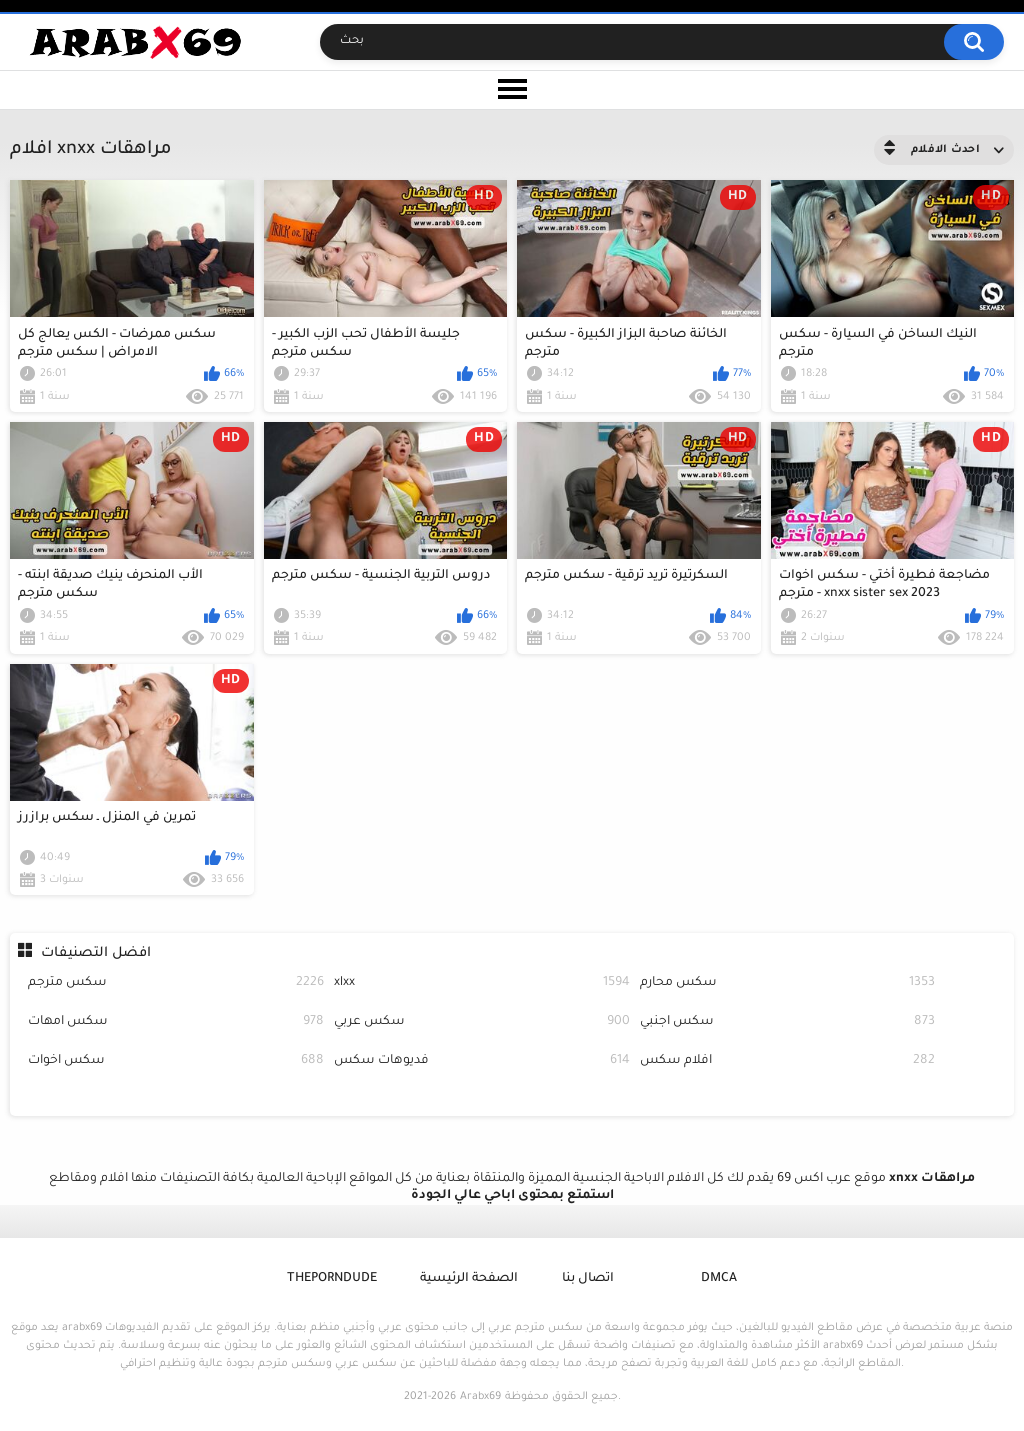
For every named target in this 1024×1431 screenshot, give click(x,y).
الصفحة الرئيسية (469, 1279)
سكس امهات (176, 1022)
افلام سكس (788, 1061)
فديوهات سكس (482, 1061)
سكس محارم (788, 983)
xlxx (482, 983)
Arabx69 (480, 1397)
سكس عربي (482, 1022)
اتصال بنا (588, 1279)
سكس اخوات (176, 1061)
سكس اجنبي (788, 1022)
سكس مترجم (176, 983)
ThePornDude (332, 1279)
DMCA (719, 1279)
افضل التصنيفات (96, 953)
